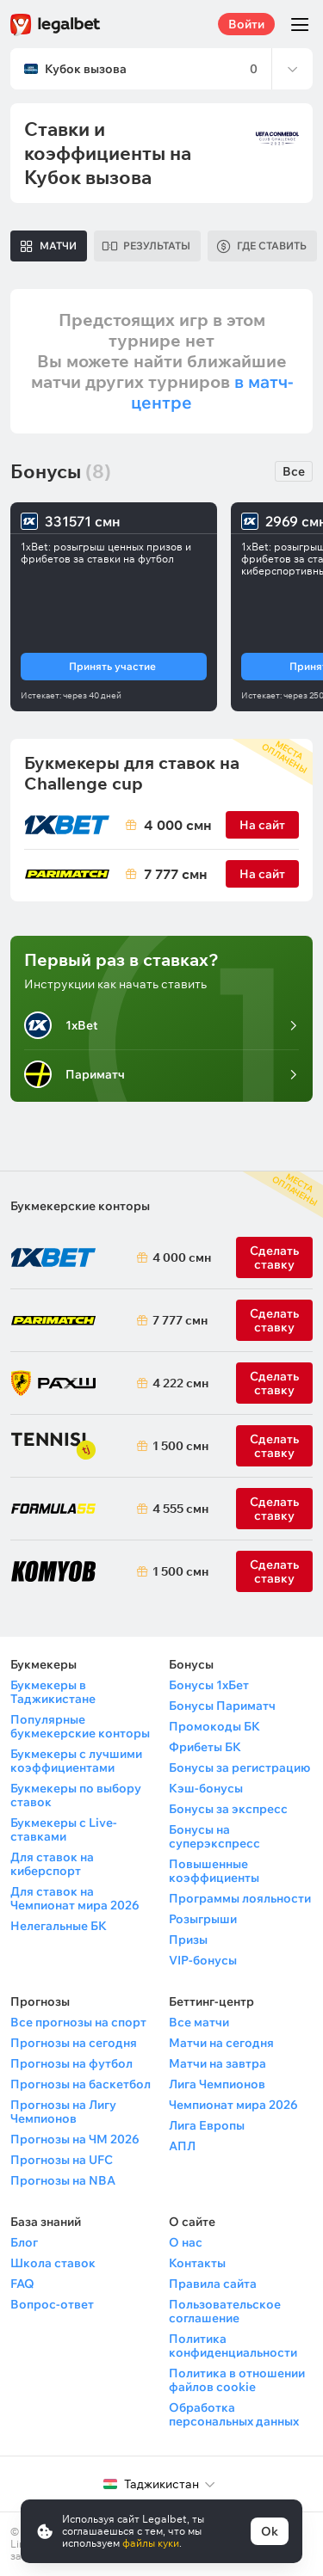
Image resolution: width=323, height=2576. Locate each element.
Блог (24, 2242)
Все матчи (199, 2022)
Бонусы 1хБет (209, 1685)
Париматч (74, 1074)
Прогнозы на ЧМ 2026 (75, 2139)
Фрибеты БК (205, 1747)
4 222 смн (177, 1383)
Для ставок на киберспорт (52, 1863)
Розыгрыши (203, 1919)
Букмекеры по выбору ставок (75, 1795)
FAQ (22, 2283)
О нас (185, 2242)
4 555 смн (177, 1508)
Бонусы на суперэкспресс (214, 1836)
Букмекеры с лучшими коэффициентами (76, 1760)
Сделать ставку (274, 1383)
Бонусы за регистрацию (239, 1767)
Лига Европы (207, 2125)
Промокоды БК (214, 1726)
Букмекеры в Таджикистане (53, 1691)
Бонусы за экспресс (228, 1809)
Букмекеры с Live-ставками (63, 1829)
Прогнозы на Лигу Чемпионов (63, 2111)
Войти (246, 24)
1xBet (61, 1025)
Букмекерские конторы (80, 1206)
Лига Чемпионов (217, 2084)
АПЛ (182, 2146)
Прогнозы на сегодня (73, 2042)
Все (294, 471)
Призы (188, 1939)
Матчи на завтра (217, 2063)
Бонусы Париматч (222, 1705)
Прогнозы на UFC (61, 2159)
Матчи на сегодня (221, 2042)
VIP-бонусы (203, 1960)
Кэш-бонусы (206, 1788)
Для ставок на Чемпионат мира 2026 (75, 1898)
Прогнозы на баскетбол (80, 2084)
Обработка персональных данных (234, 2414)
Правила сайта (213, 2283)
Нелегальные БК (58, 1926)
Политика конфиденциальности (233, 2345)
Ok (269, 2531)
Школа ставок (53, 2263)
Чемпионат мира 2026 (233, 2104)
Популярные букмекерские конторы (80, 1726)
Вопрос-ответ (52, 2304)
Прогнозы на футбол (71, 2063)
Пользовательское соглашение (225, 2311)
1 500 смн (177, 1446)
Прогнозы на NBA (62, 2180)
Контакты (197, 2263)
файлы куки (150, 2542)
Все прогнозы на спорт (78, 2022)
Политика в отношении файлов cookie (237, 2380)
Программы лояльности (240, 1898)
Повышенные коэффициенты (214, 1870)
